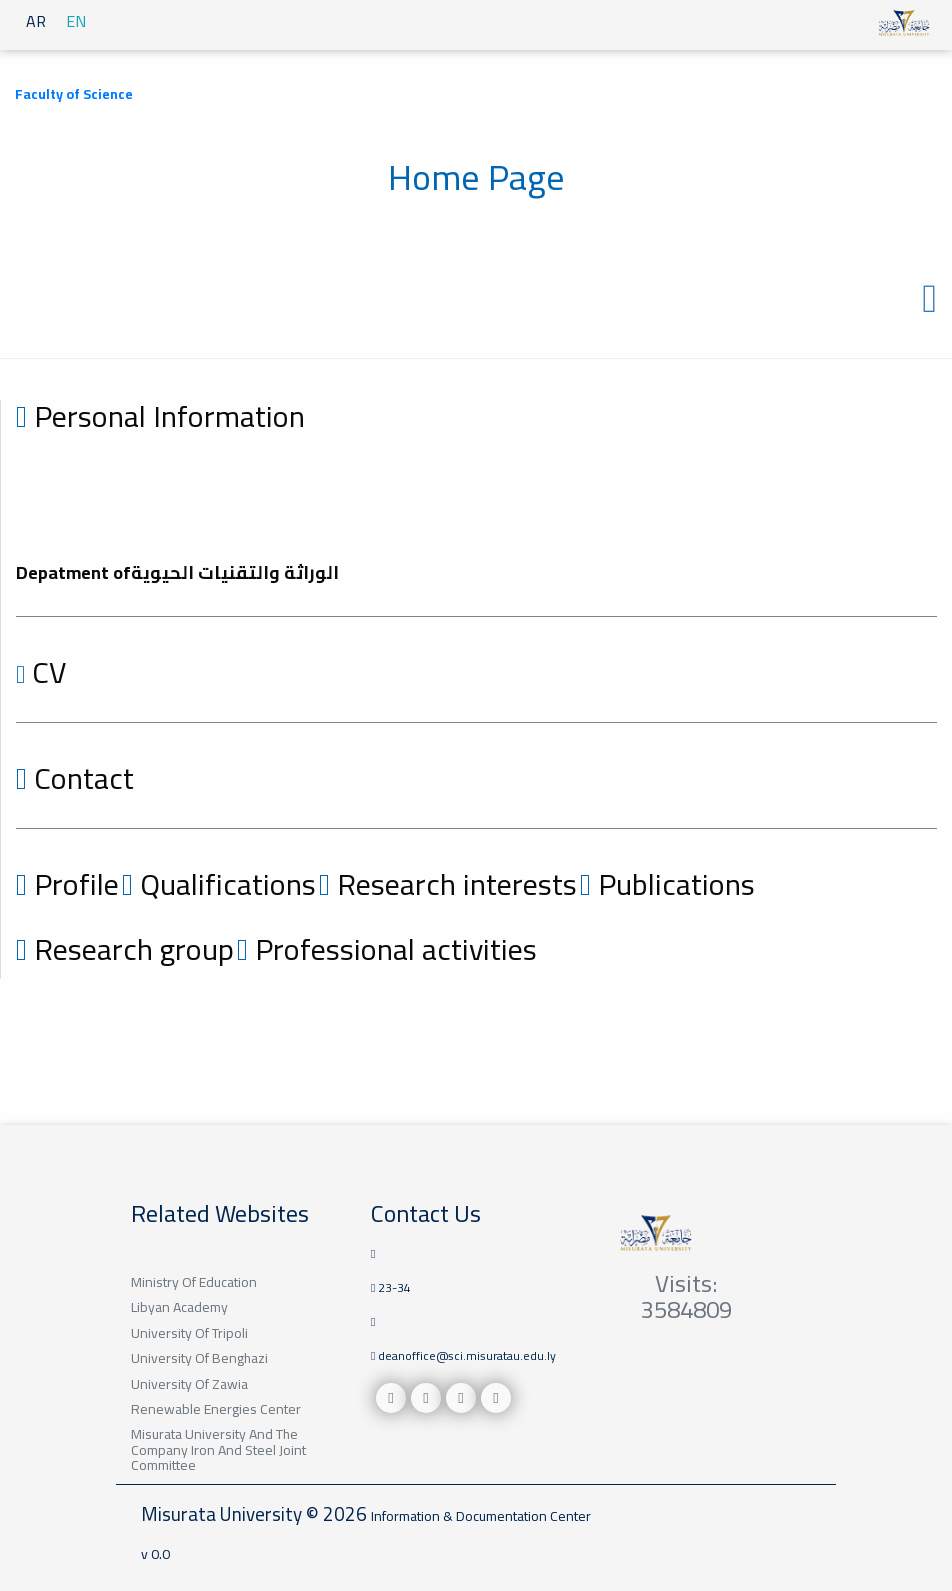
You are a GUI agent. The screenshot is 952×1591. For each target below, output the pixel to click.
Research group (125, 949)
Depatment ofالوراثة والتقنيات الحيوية (177, 572)
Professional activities (387, 949)
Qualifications (219, 884)
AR (36, 21)
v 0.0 (155, 1554)
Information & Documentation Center (481, 1516)
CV (41, 672)
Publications (667, 884)
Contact (75, 778)
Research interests (448, 884)
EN (76, 21)
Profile (67, 884)
